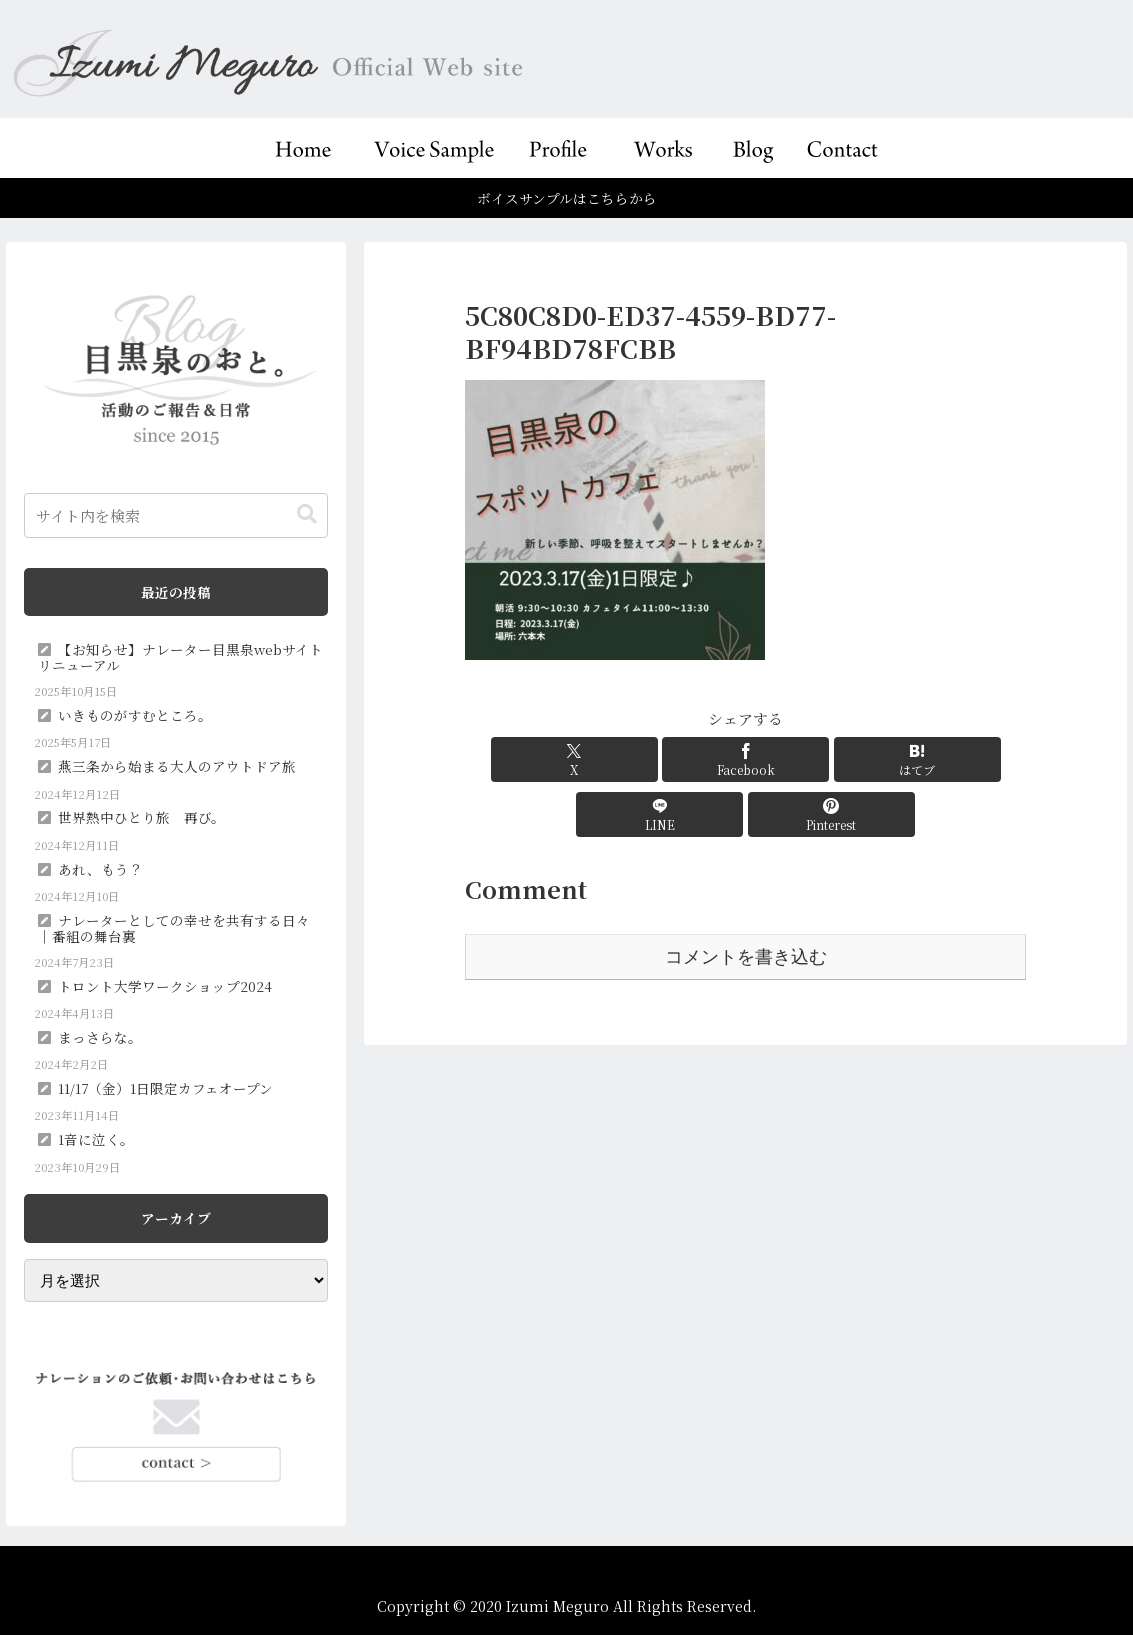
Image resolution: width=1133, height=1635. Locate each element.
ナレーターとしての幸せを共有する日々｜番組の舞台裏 (174, 928)
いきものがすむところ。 (135, 715)
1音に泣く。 (96, 1139)
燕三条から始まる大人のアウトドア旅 (177, 766)
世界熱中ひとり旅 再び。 (141, 817)
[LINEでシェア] (840, 759)
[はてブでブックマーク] (746, 759)
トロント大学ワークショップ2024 (165, 986)
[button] (307, 514)
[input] (176, 515)
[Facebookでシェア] (651, 759)
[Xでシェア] (557, 759)
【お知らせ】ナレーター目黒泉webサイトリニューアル (180, 657)
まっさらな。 (100, 1037)
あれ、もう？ (100, 869)
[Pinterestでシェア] (934, 759)
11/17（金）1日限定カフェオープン (165, 1088)
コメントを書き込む (746, 902)
